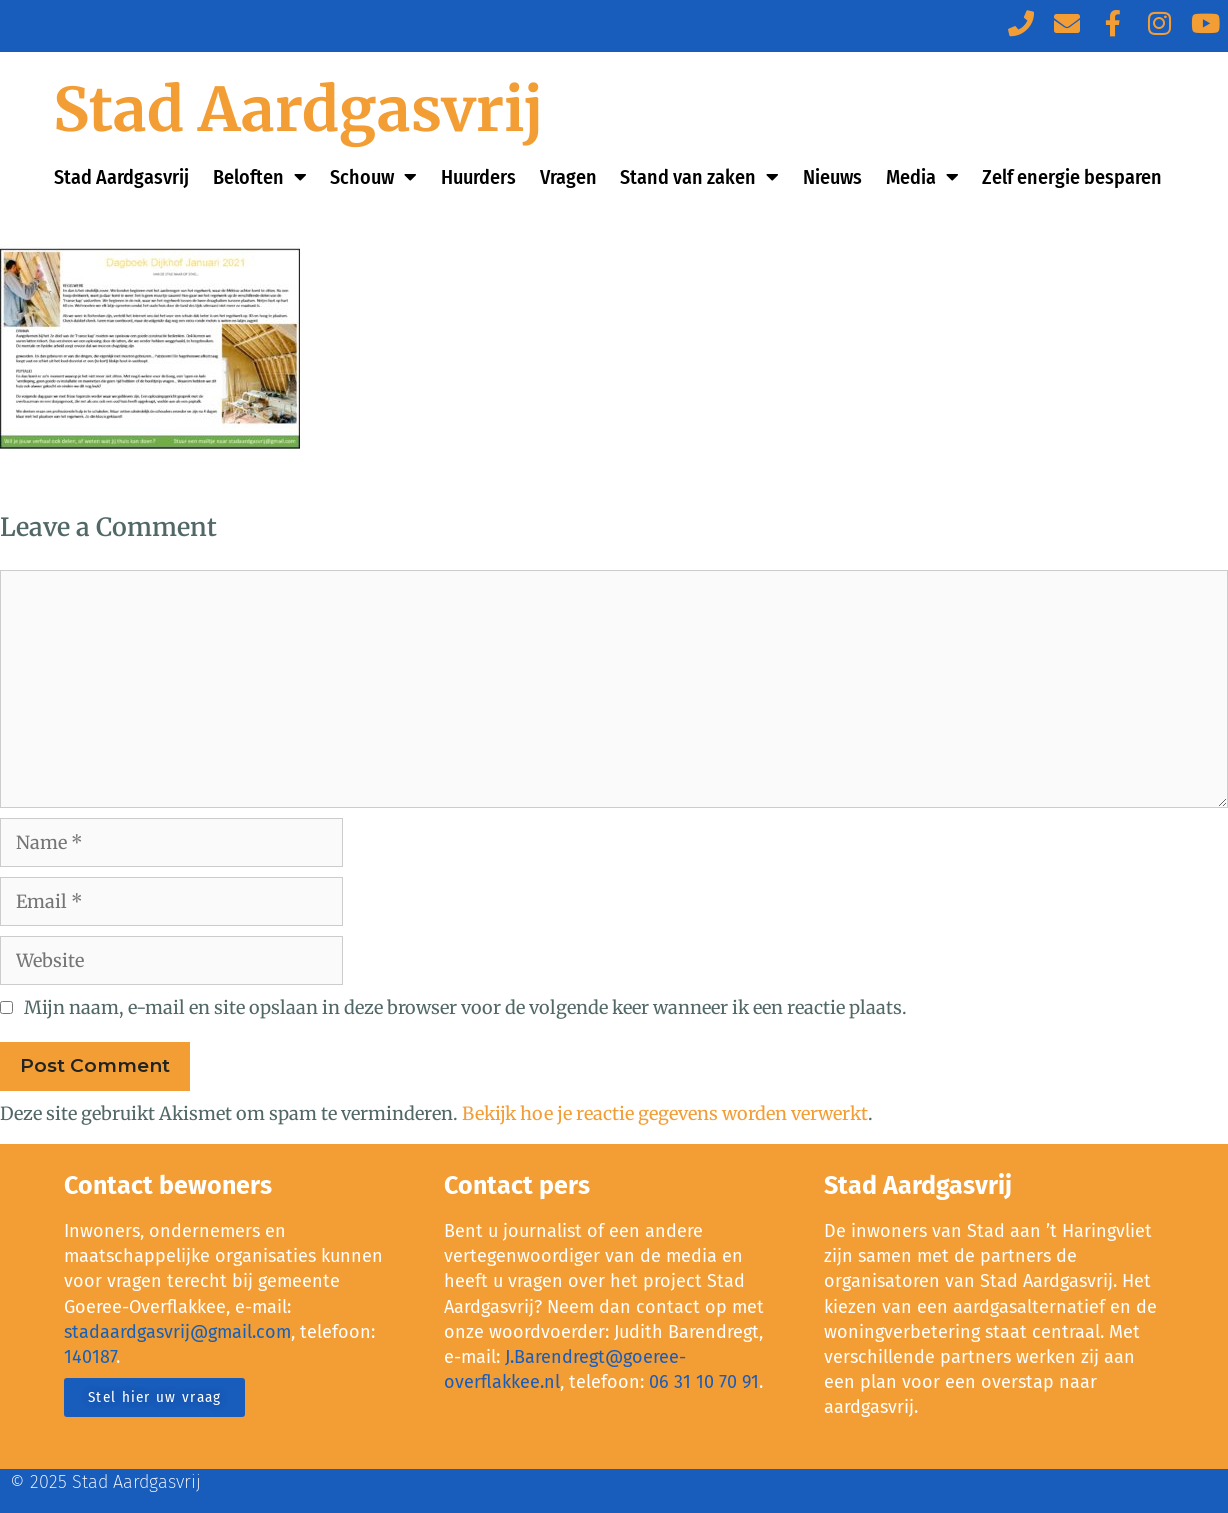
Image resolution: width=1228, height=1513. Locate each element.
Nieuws (832, 177)
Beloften (260, 177)
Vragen (568, 177)
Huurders (478, 177)
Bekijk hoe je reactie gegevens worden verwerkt (665, 1113)
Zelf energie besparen (1072, 177)
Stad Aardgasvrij (298, 109)
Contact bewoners (168, 1186)
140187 (90, 1357)
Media (922, 177)
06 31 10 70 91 (704, 1382)
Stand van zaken (699, 177)
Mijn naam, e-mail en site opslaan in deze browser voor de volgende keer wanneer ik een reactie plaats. (465, 1007)
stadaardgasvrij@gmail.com (177, 1332)
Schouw (373, 177)
